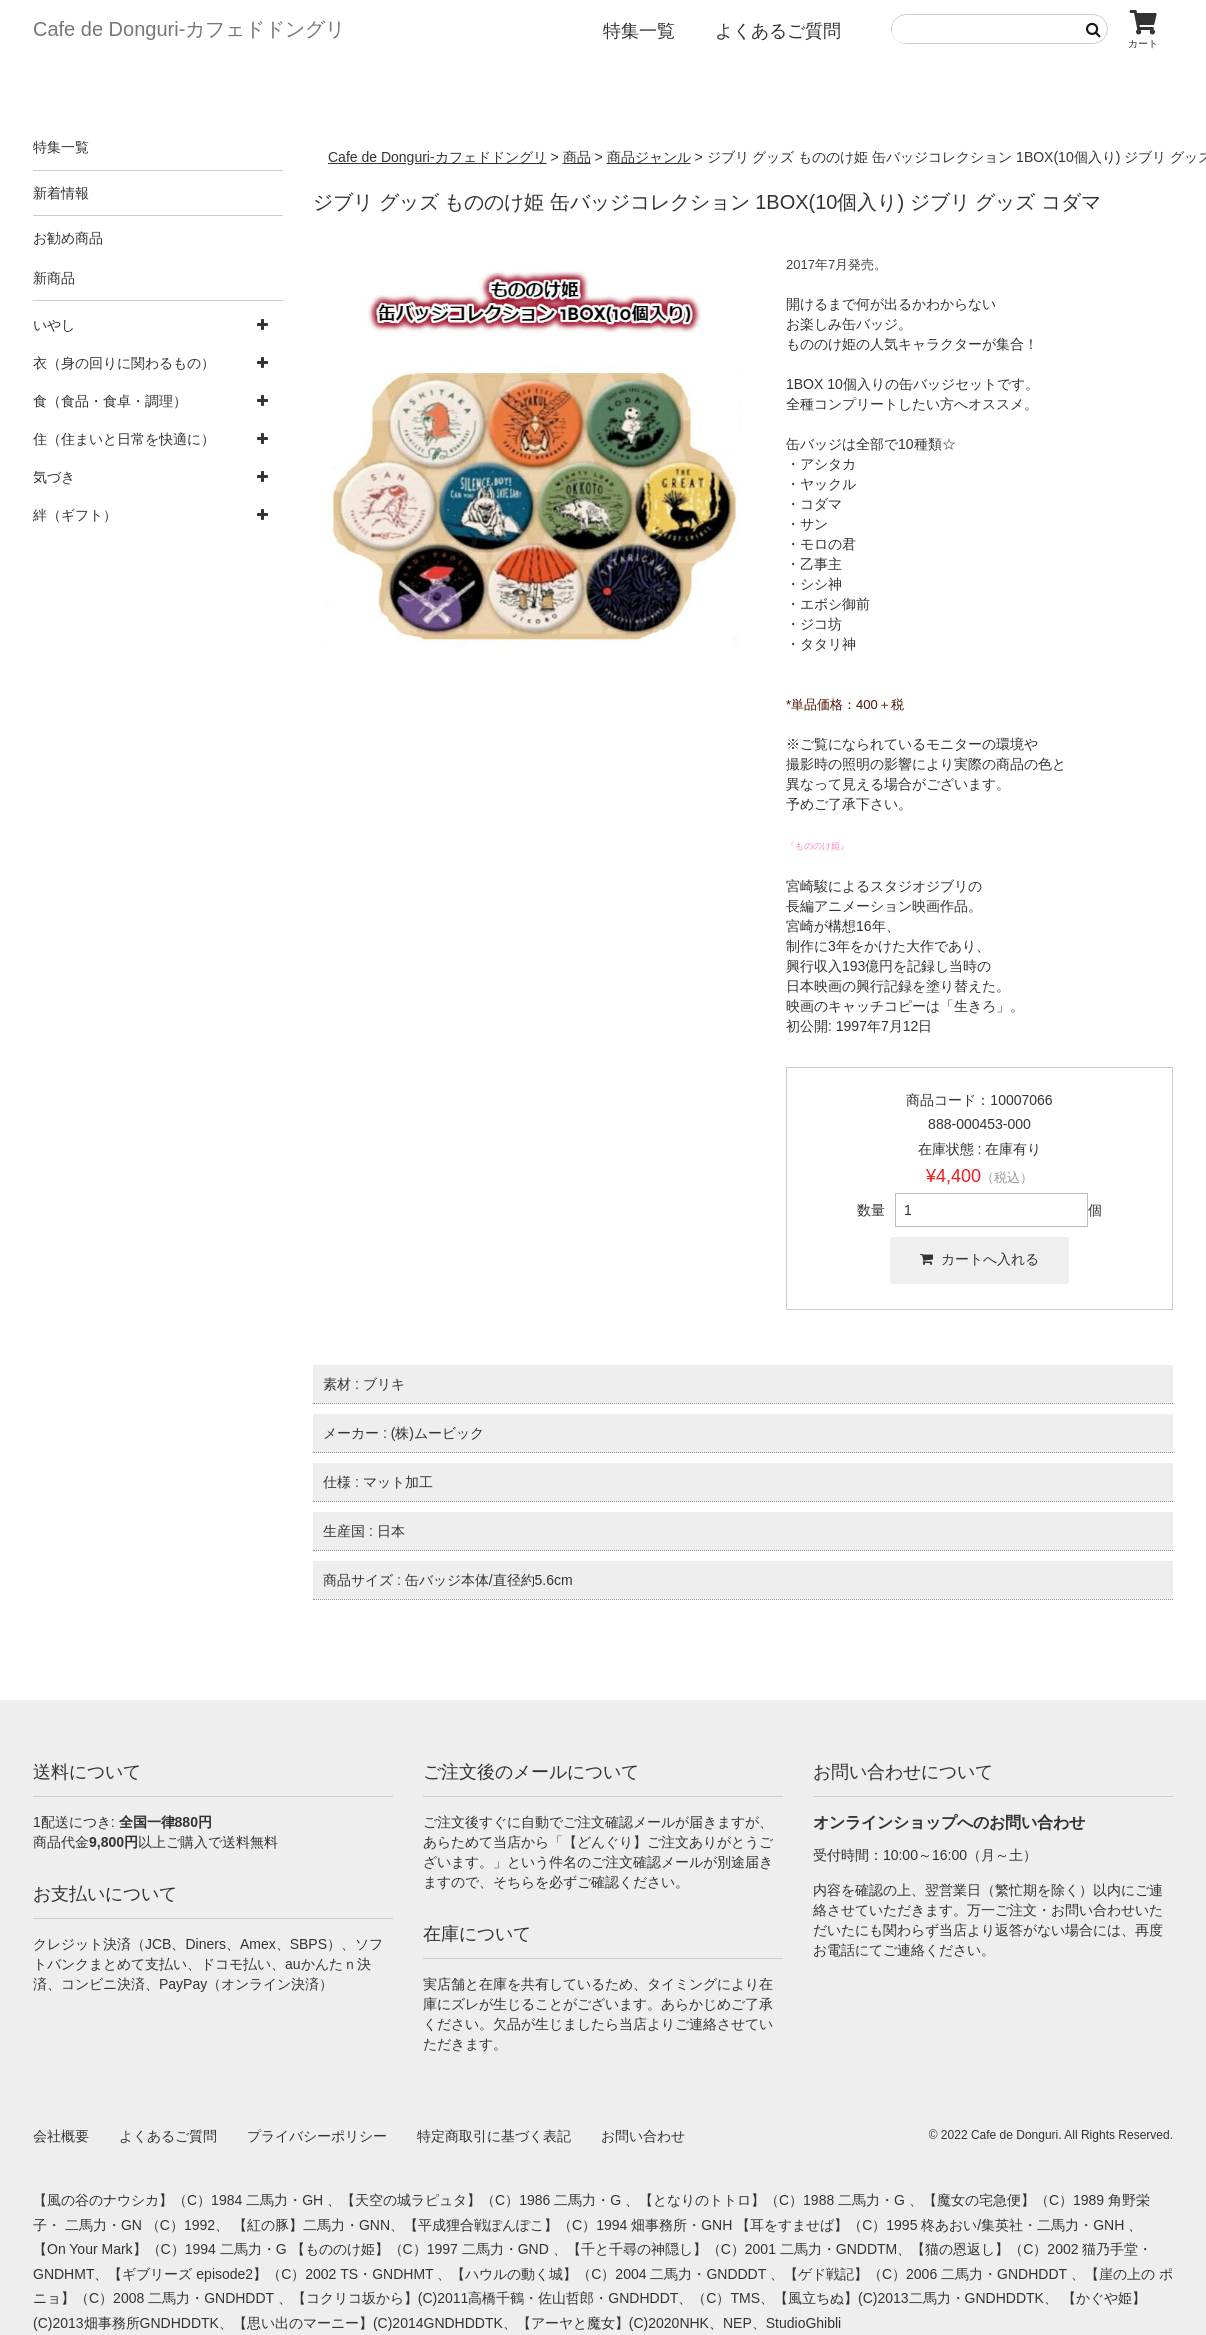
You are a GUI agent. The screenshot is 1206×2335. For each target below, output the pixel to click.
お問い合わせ (643, 2136)
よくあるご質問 (778, 31)
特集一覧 (639, 31)
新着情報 (61, 193)
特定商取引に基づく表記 (494, 2136)
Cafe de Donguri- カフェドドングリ (189, 29)
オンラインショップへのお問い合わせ (949, 1822)
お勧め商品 (68, 238)
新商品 (54, 278)
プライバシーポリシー (317, 2136)
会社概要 (61, 2136)
